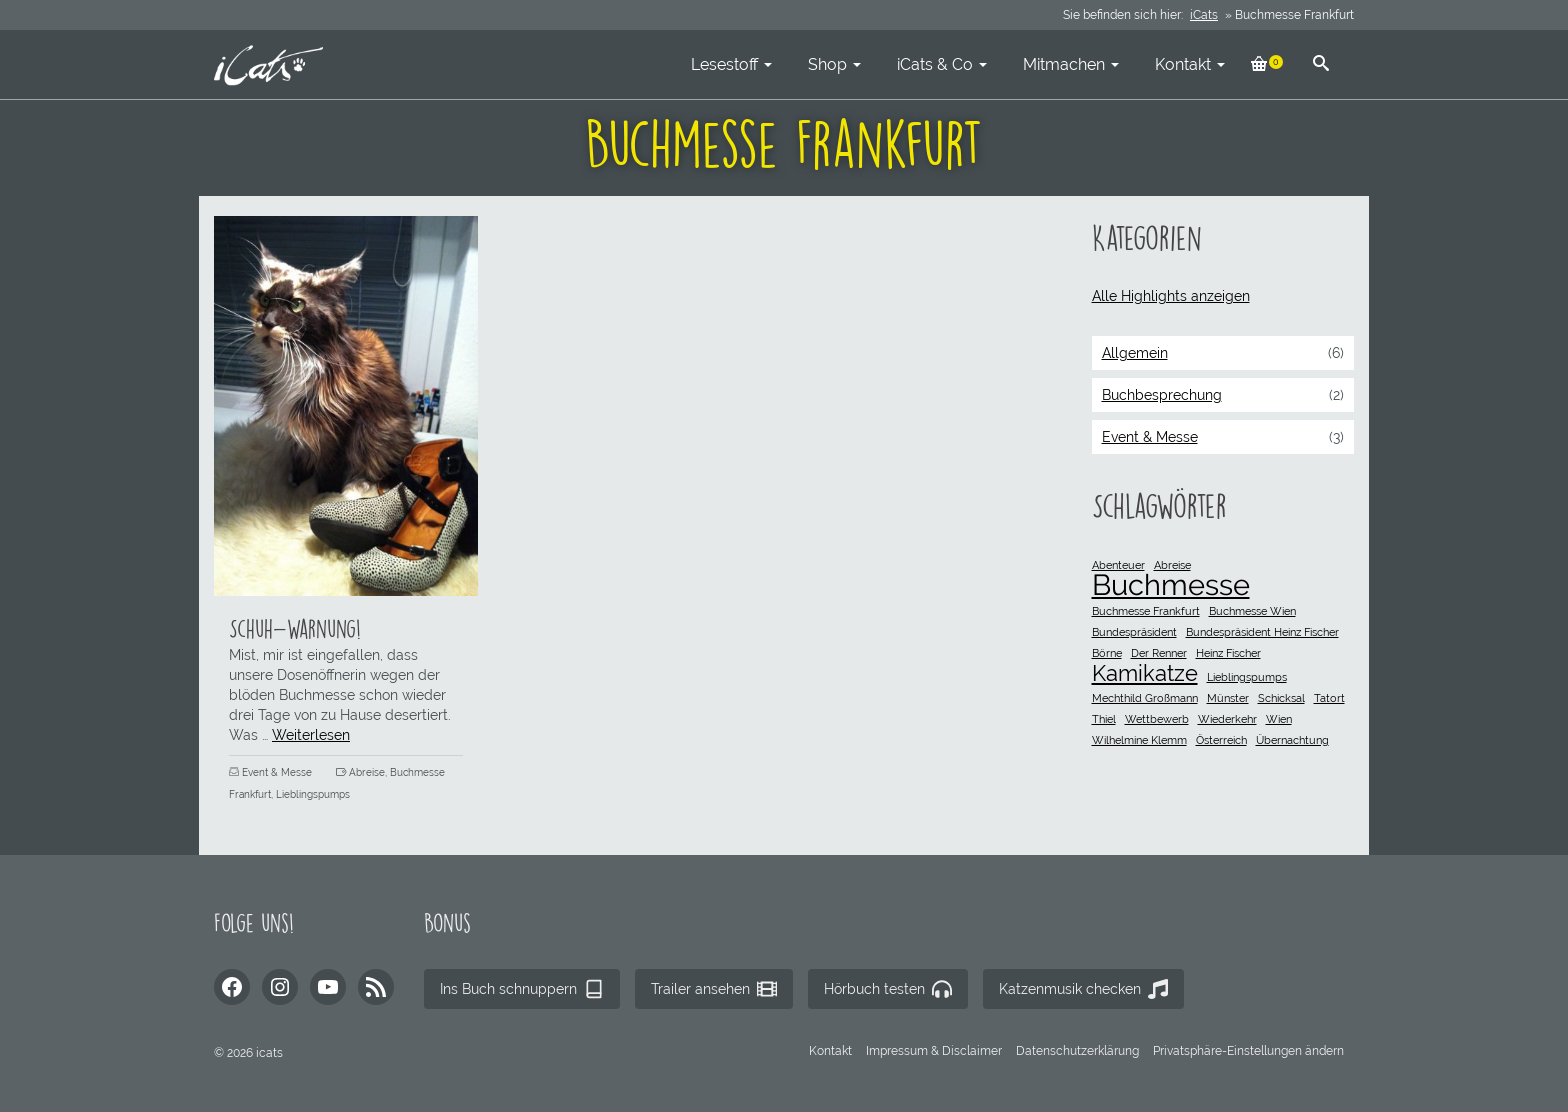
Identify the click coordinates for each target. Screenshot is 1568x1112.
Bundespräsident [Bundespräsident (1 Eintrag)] (1134, 632)
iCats (1204, 15)
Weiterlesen (311, 735)
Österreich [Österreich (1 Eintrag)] (1221, 740)
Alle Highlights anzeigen (1171, 296)
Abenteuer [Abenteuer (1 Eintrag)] (1118, 565)
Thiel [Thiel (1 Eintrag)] (1104, 719)
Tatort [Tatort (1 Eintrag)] (1329, 698)
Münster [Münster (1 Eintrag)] (1228, 698)
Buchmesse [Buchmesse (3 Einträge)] (1171, 585)
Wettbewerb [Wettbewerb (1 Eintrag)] (1157, 719)
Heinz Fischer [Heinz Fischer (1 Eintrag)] (1228, 653)
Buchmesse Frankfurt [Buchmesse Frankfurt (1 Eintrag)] (1146, 611)
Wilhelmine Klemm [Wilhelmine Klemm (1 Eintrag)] (1139, 740)
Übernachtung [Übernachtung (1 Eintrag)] (1292, 740)
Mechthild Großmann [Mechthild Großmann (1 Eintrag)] (1145, 698)
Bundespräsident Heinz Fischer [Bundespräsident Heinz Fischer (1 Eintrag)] (1262, 632)
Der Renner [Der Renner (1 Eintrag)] (1159, 653)
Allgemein (1135, 353)
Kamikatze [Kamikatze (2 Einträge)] (1145, 673)
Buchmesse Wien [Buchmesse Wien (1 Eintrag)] (1252, 611)
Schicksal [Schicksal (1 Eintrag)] (1281, 698)
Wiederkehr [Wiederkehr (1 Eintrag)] (1227, 719)
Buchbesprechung (1162, 395)
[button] (1248, 1051)
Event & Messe (277, 772)
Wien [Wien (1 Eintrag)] (1279, 719)
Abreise (367, 772)
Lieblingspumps (313, 794)
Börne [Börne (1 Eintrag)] (1107, 653)
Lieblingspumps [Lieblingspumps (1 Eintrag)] (1247, 677)
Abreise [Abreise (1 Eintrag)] (1172, 565)
